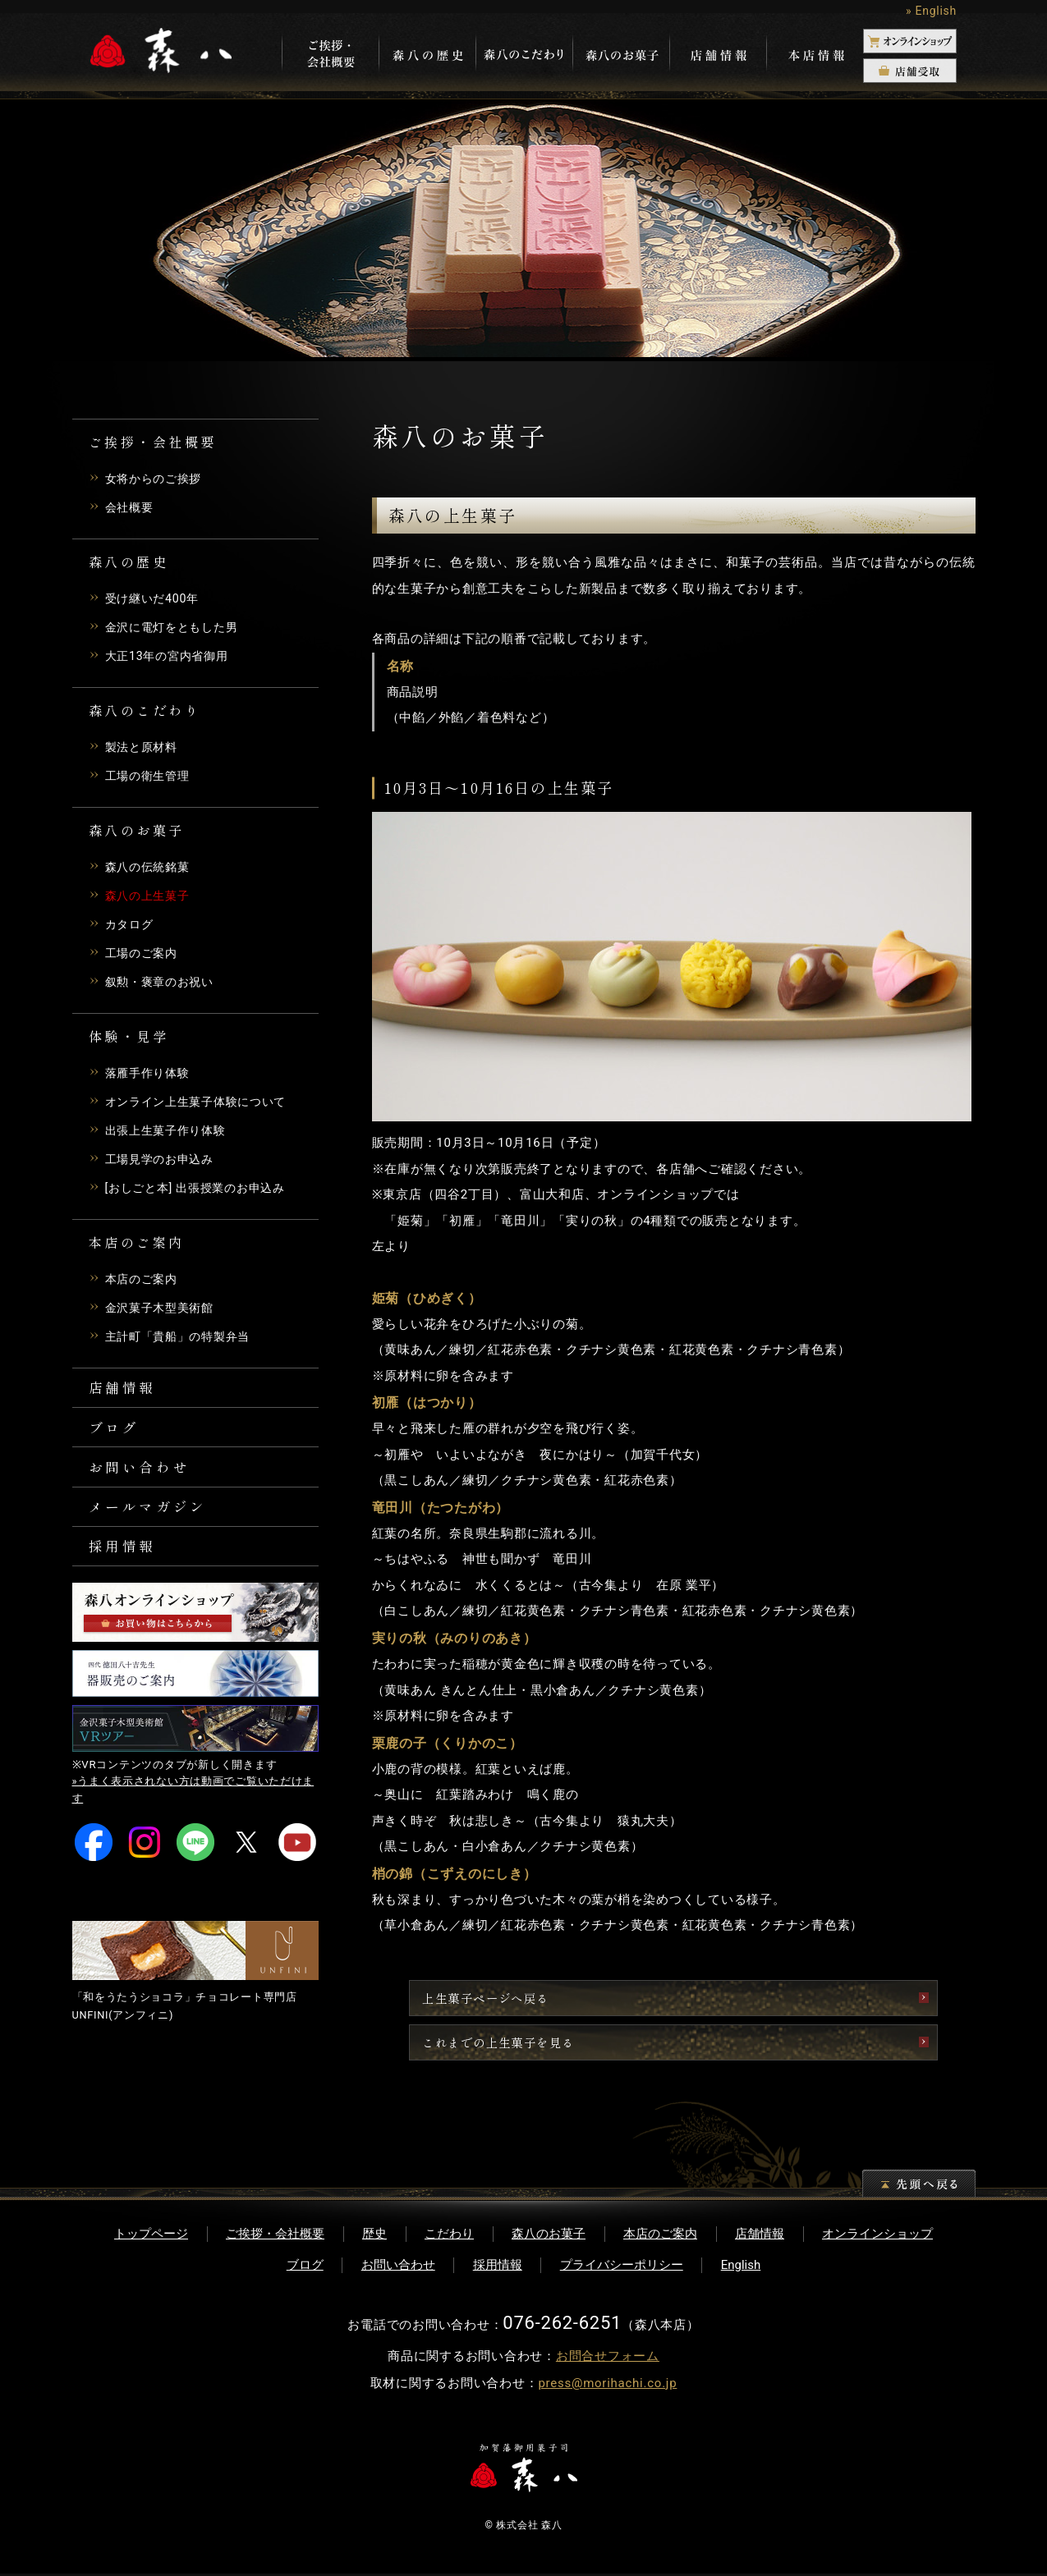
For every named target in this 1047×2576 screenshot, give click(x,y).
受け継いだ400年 (155, 598)
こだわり (449, 2236)
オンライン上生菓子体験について (202, 1101)
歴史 (374, 2236)
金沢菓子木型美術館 (163, 1307)
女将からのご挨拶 (157, 478)
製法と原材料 (144, 747)
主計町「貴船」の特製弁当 (182, 1336)
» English (931, 10)
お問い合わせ (143, 1474)
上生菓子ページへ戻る (598, 1998)
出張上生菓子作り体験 (170, 1130)
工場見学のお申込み (163, 1159)
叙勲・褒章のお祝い (163, 981)
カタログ (131, 924)
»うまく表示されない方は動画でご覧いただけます (193, 1806)
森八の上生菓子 (150, 895)
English (741, 2267)
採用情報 (125, 1559)
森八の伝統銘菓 (150, 866)
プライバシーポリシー (621, 2267)
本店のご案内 (144, 1279)
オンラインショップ (877, 2236)
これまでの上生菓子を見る (611, 2043)
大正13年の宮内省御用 (170, 656)
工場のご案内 (144, 953)
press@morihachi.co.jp (607, 2385)
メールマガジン (152, 1517)
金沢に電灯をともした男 (176, 627)
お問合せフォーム (607, 2358)
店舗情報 (125, 1389)
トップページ (151, 2236)
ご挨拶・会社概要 (275, 2236)
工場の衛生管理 (150, 775)
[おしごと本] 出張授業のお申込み (201, 1187)
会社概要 (131, 507)
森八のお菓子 (548, 2236)
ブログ (116, 1431)
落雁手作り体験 (150, 1073)
